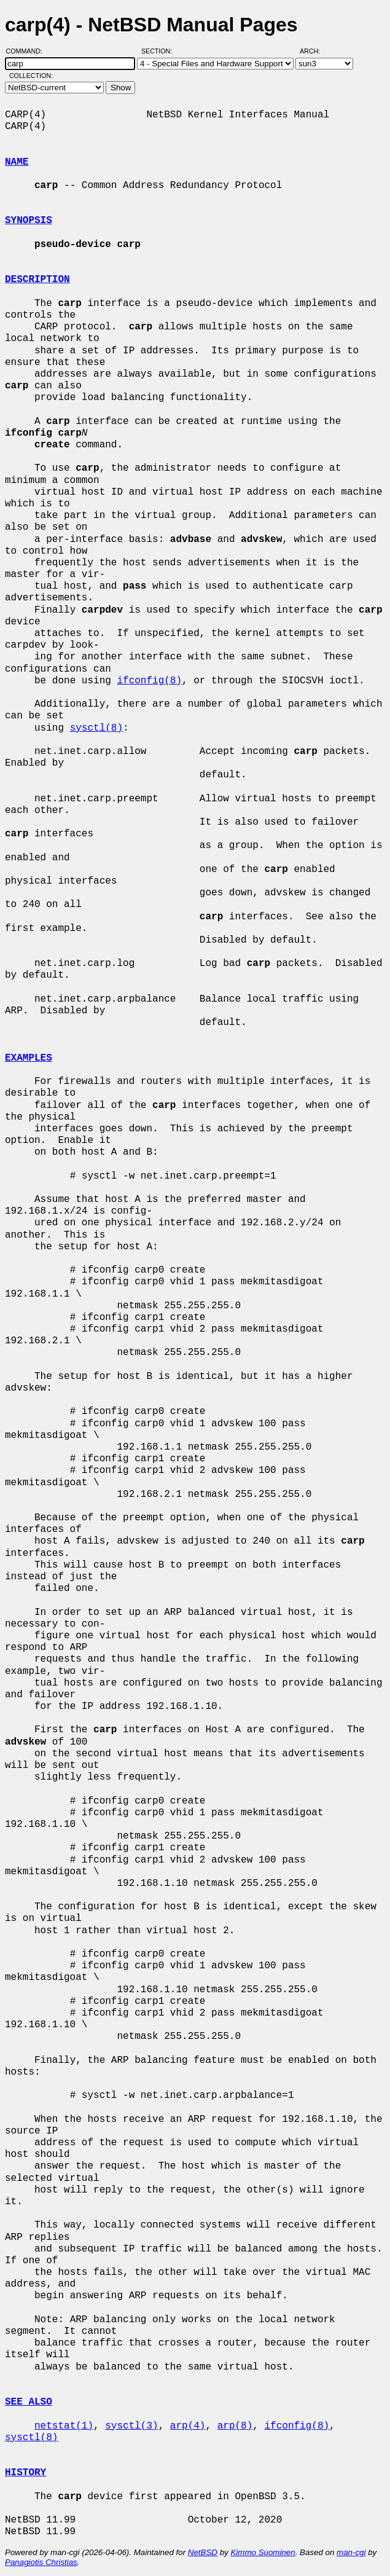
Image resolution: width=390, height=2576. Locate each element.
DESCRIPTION (37, 279)
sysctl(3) (131, 2426)
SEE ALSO (28, 2402)
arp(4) (188, 2426)
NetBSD (202, 2552)
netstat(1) (63, 2426)
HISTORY (25, 2473)
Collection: (31, 75)
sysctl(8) (96, 728)
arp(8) (235, 2426)
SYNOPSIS (28, 220)
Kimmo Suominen (262, 2552)
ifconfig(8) (149, 681)
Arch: (315, 51)
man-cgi (351, 2552)
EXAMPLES (28, 1058)
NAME (16, 162)
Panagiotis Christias (41, 2562)
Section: (159, 51)
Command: (28, 51)
